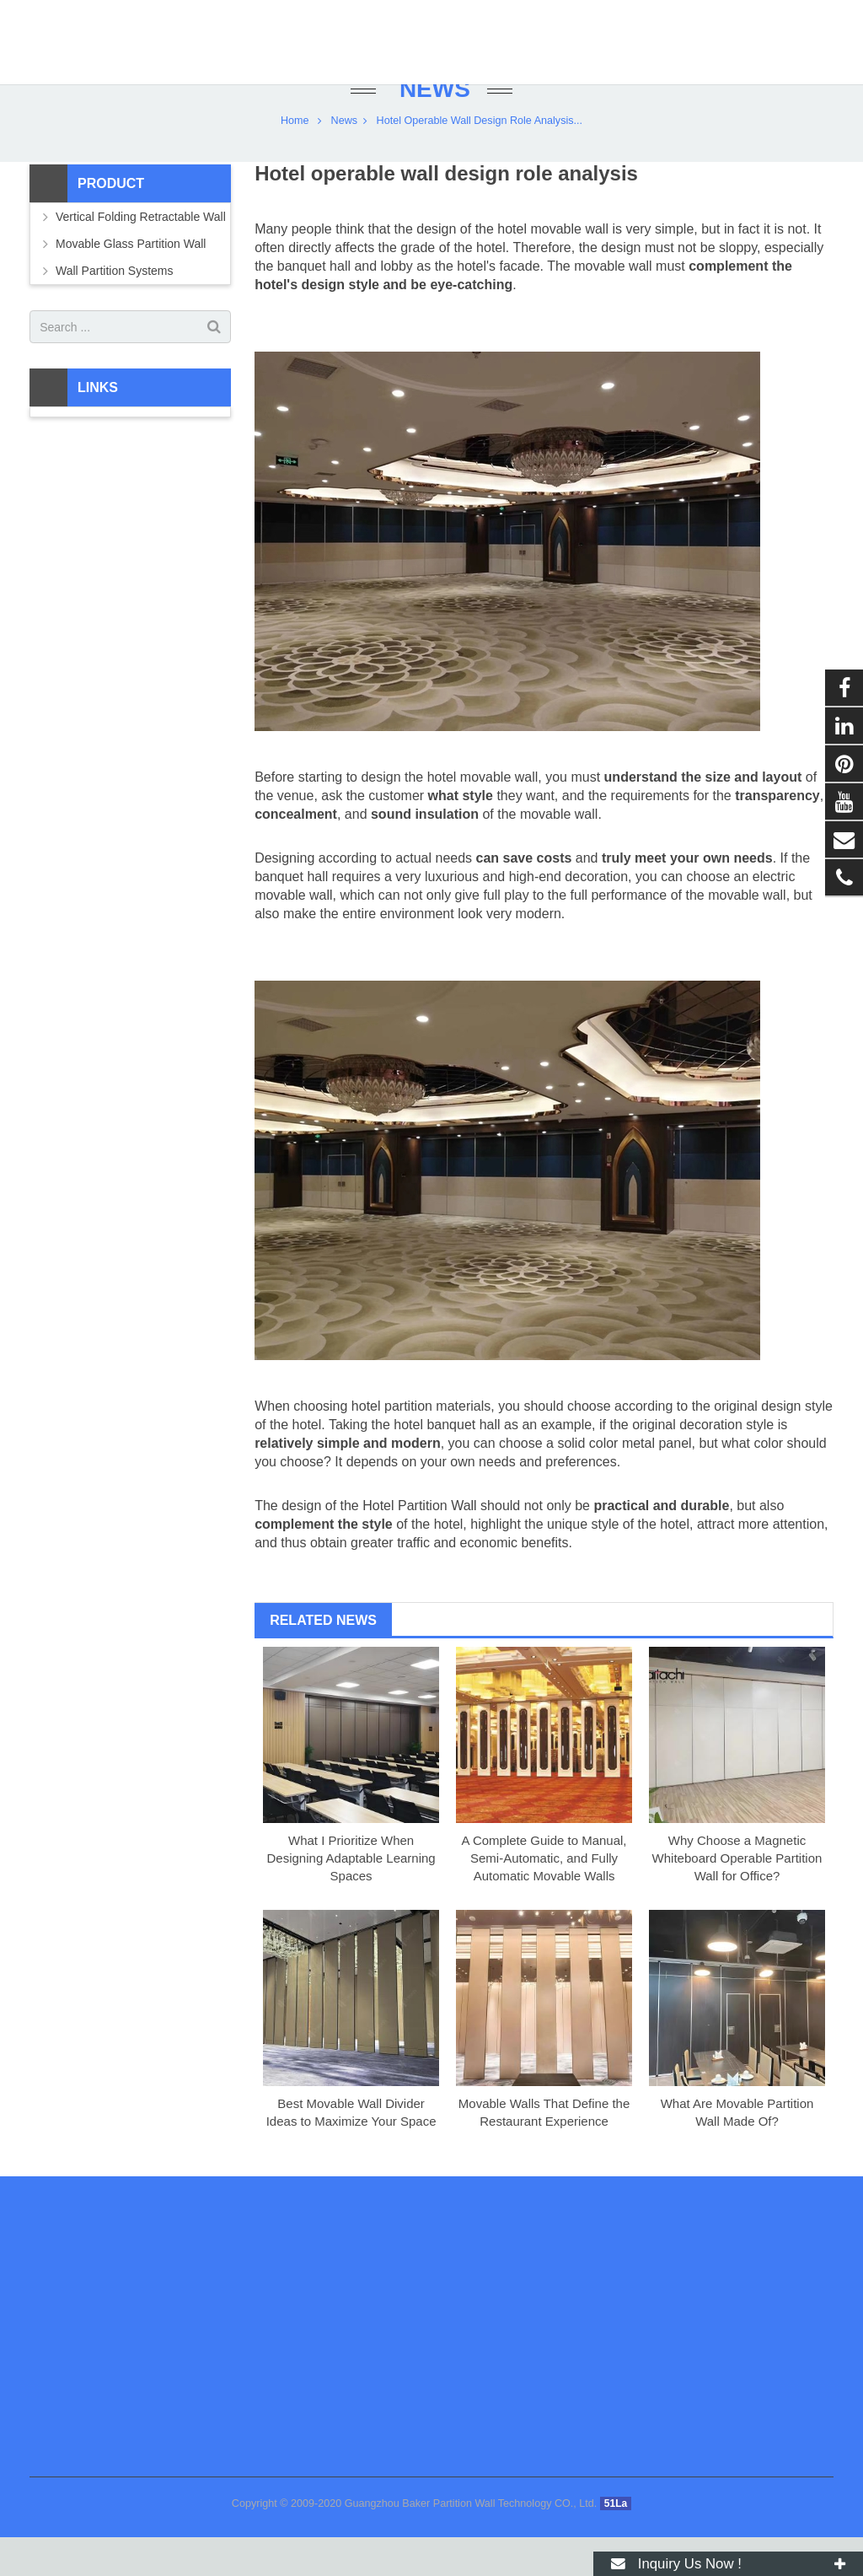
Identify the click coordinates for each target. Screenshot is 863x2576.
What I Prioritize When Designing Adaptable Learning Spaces (351, 1898)
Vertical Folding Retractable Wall (141, 256)
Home (295, 160)
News (431, 129)
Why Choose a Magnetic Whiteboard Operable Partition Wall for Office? (737, 1898)
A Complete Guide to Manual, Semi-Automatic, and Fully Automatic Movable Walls (544, 1898)
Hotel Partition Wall (419, 1545)
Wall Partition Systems (115, 310)
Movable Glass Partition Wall (131, 283)
